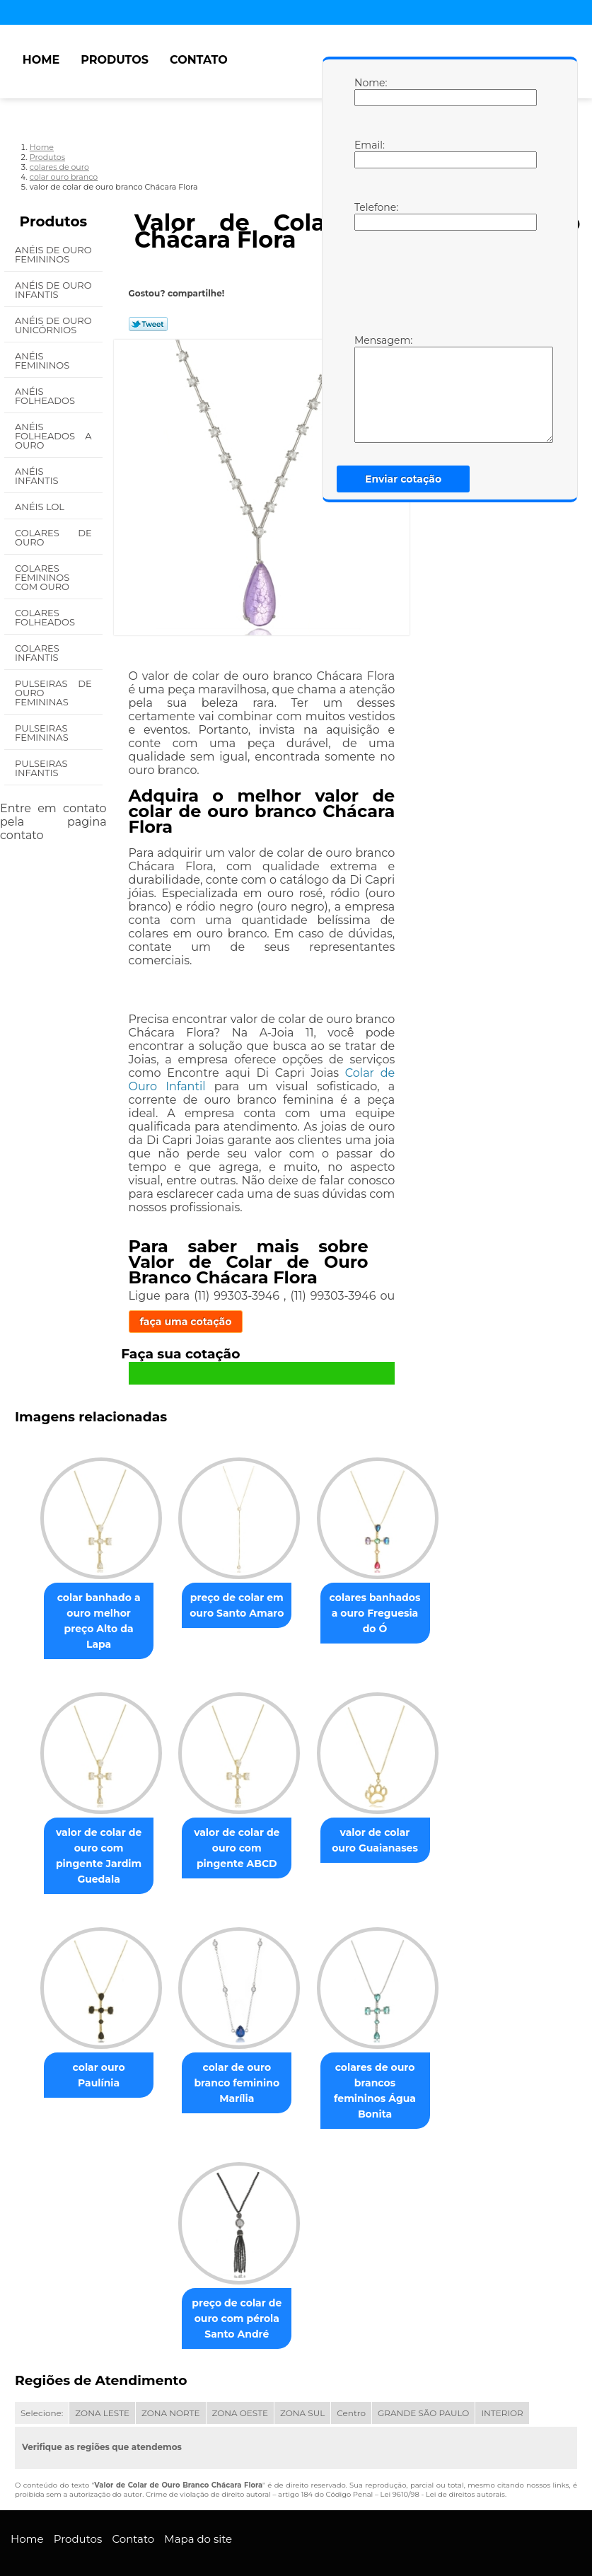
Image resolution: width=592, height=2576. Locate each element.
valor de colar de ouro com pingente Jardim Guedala (92, 1835)
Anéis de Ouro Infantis (53, 289)
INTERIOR (502, 2372)
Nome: (368, 91)
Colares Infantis (38, 652)
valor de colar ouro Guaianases (380, 1827)
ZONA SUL (302, 2372)
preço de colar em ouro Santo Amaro (237, 1607)
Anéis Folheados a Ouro (53, 436)
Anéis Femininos (43, 360)
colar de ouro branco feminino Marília (236, 2056)
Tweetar (148, 324)
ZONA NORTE (170, 2372)
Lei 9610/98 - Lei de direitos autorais (443, 2453)
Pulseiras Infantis (41, 768)
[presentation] (444, 280)
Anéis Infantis (38, 476)
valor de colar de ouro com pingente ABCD (236, 1835)
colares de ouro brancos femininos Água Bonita (380, 2056)
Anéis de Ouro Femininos (53, 254)
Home (41, 60)
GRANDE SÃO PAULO (423, 2372)
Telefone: (368, 216)
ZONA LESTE (102, 2372)
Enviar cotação (403, 479)
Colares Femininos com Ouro (43, 577)
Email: (368, 153)
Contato (199, 60)
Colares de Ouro (53, 537)
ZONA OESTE (240, 2372)
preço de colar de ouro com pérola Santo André (237, 2277)
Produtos (115, 60)
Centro (351, 2372)
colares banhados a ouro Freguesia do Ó (380, 1614)
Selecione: (42, 2372)
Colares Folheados (46, 617)
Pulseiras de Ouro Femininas (53, 692)
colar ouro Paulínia (93, 2040)
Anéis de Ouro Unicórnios (53, 325)
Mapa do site (198, 2498)
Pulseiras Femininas (43, 732)
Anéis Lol (40, 506)
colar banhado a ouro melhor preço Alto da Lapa (93, 1614)
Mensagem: (368, 388)
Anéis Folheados (46, 396)
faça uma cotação (186, 1321)
